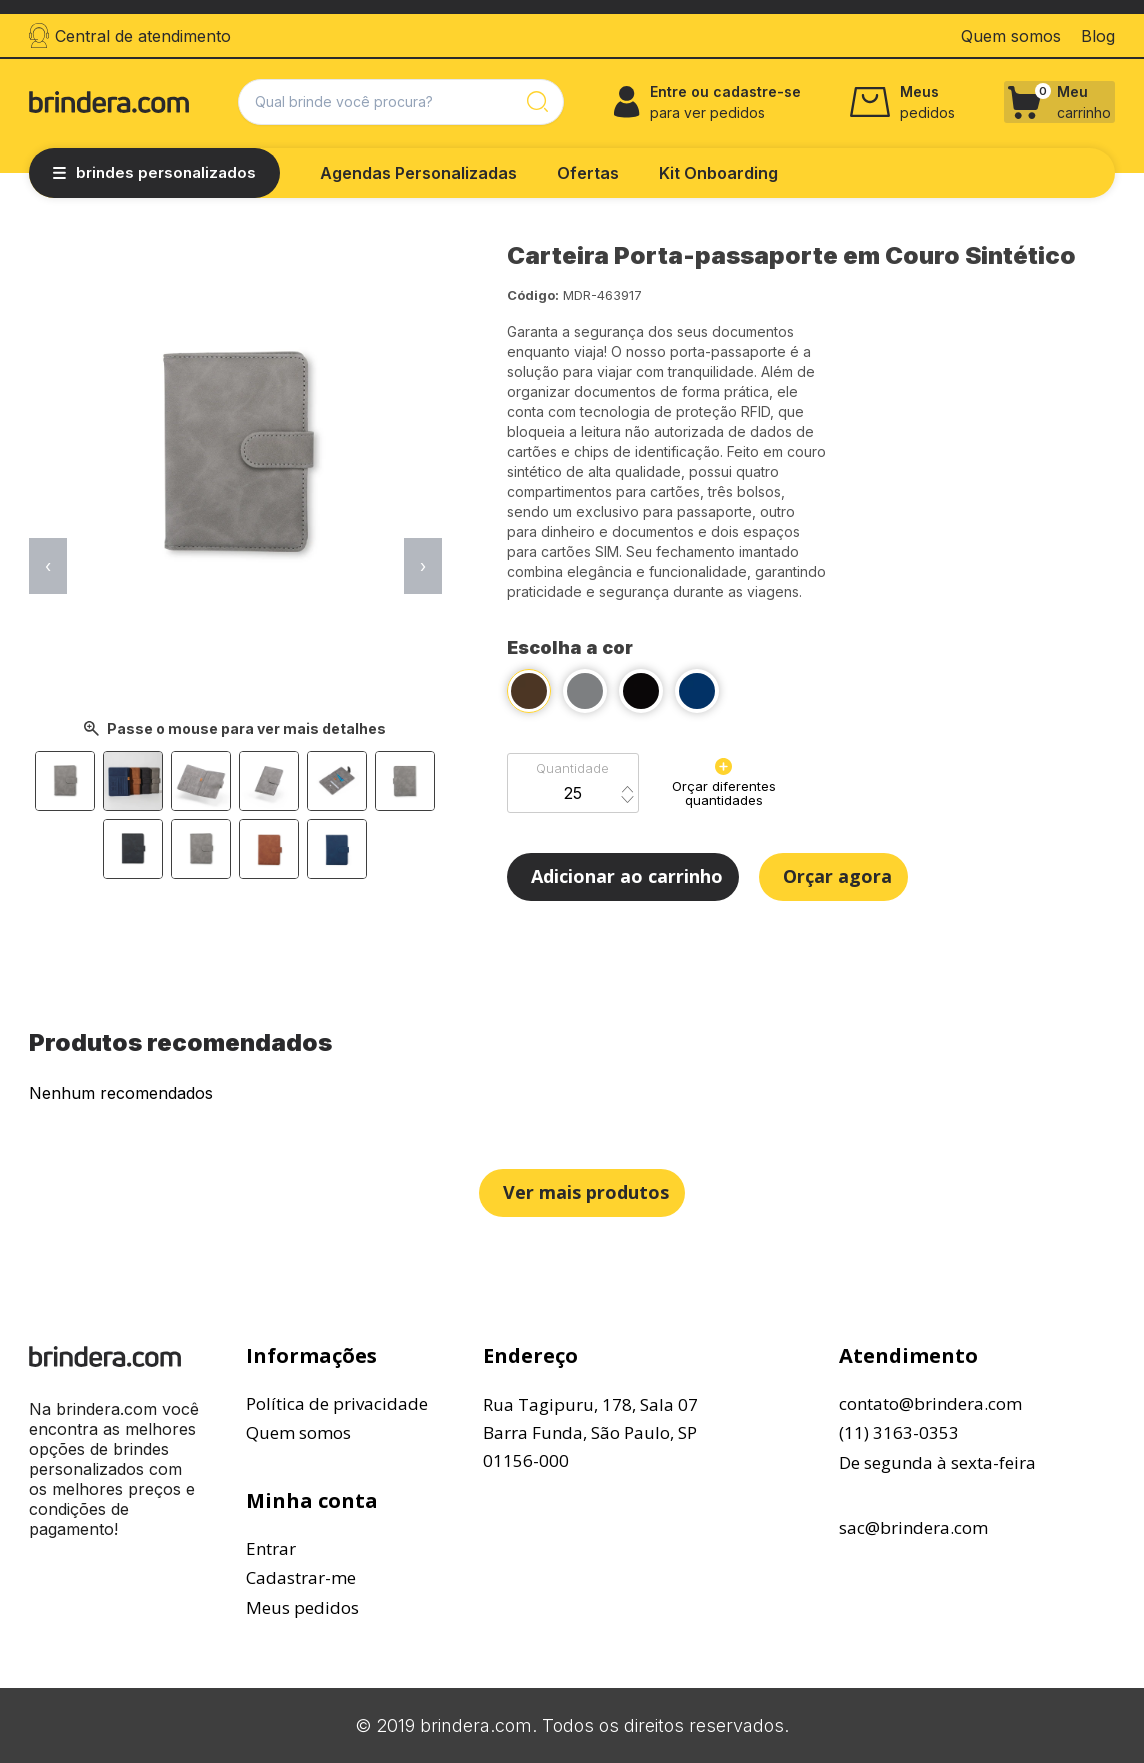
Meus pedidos (302, 1607)
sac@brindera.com (913, 1527)
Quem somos (298, 1432)
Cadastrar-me (301, 1577)
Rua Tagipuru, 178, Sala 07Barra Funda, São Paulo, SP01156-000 (590, 1432)
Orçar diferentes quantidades (724, 783)
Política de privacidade (337, 1403)
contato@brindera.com (930, 1403)
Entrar (271, 1548)
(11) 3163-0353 (899, 1432)
